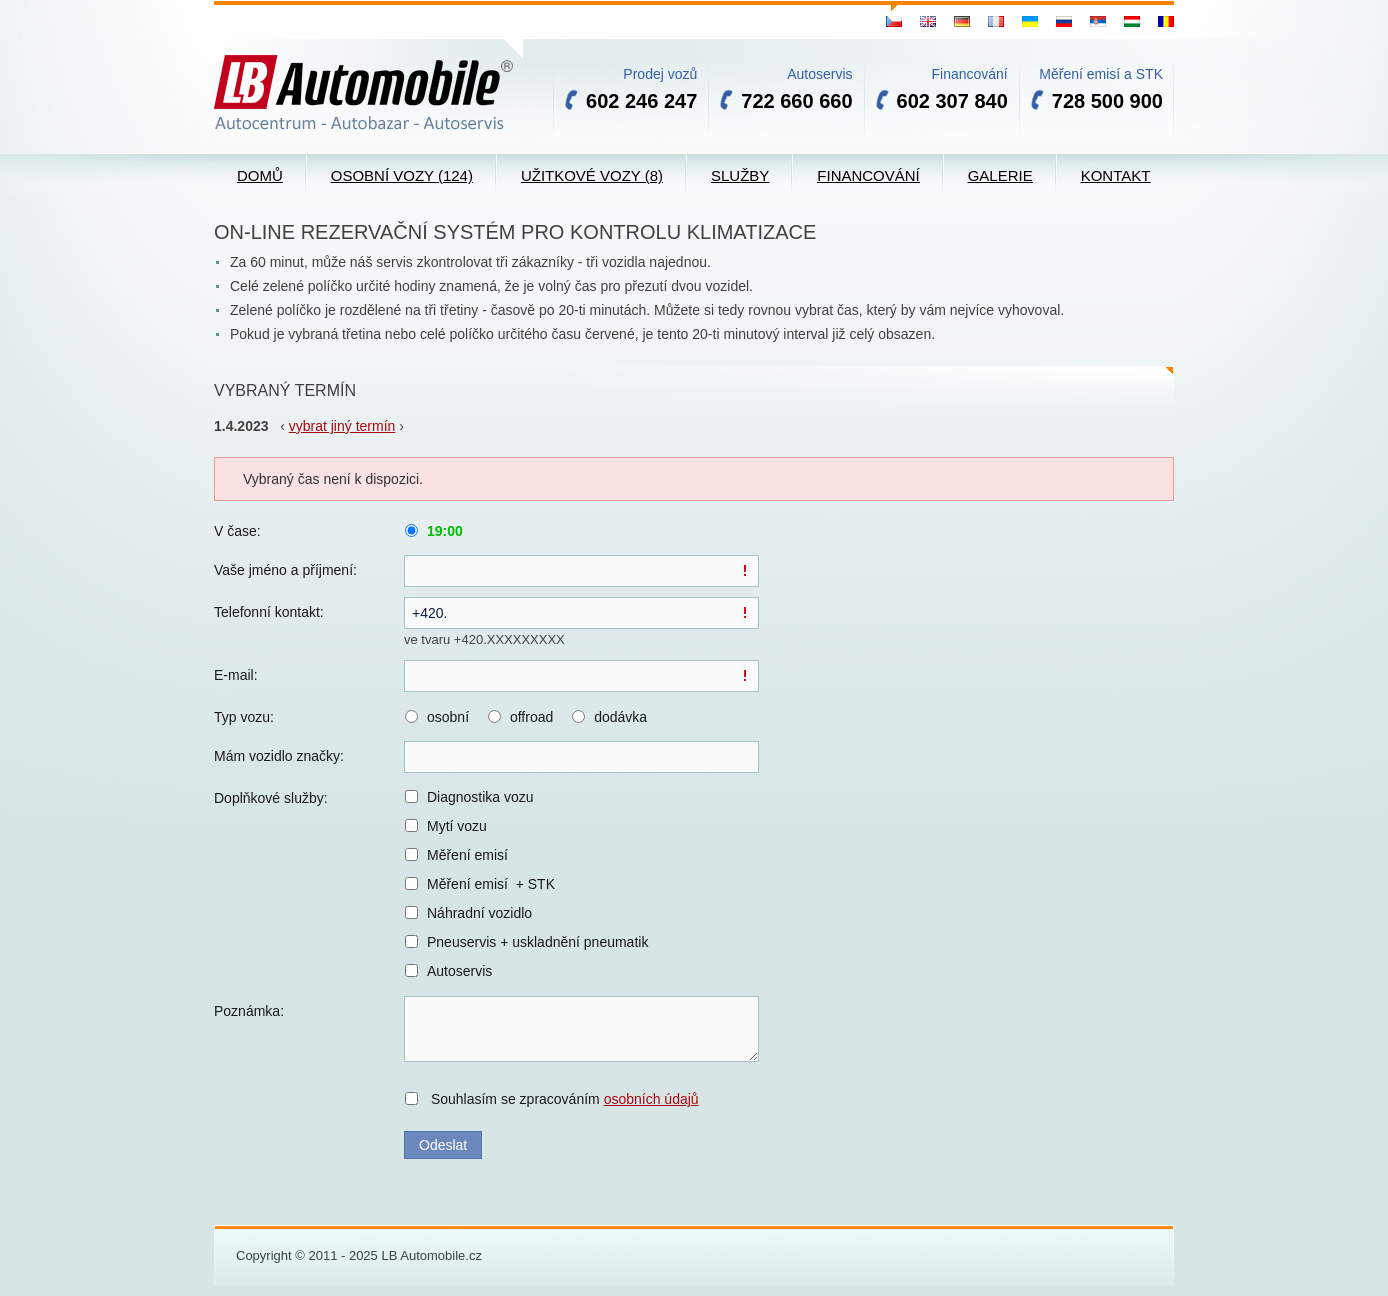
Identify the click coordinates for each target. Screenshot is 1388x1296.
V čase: (237, 531)
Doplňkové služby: (271, 798)
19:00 (445, 531)
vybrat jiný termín (342, 426)
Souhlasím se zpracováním (565, 1099)
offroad (531, 717)
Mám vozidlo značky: (279, 756)
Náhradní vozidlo (479, 913)
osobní (448, 717)
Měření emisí (467, 855)
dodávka (620, 717)
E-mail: (236, 675)
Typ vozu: (244, 717)
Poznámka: (249, 1011)
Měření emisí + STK (491, 884)
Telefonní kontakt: (269, 612)
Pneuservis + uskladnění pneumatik (537, 942)
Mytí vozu (457, 826)
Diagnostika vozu (480, 797)
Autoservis (459, 971)
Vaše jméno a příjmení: (285, 570)
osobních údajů (651, 1099)
